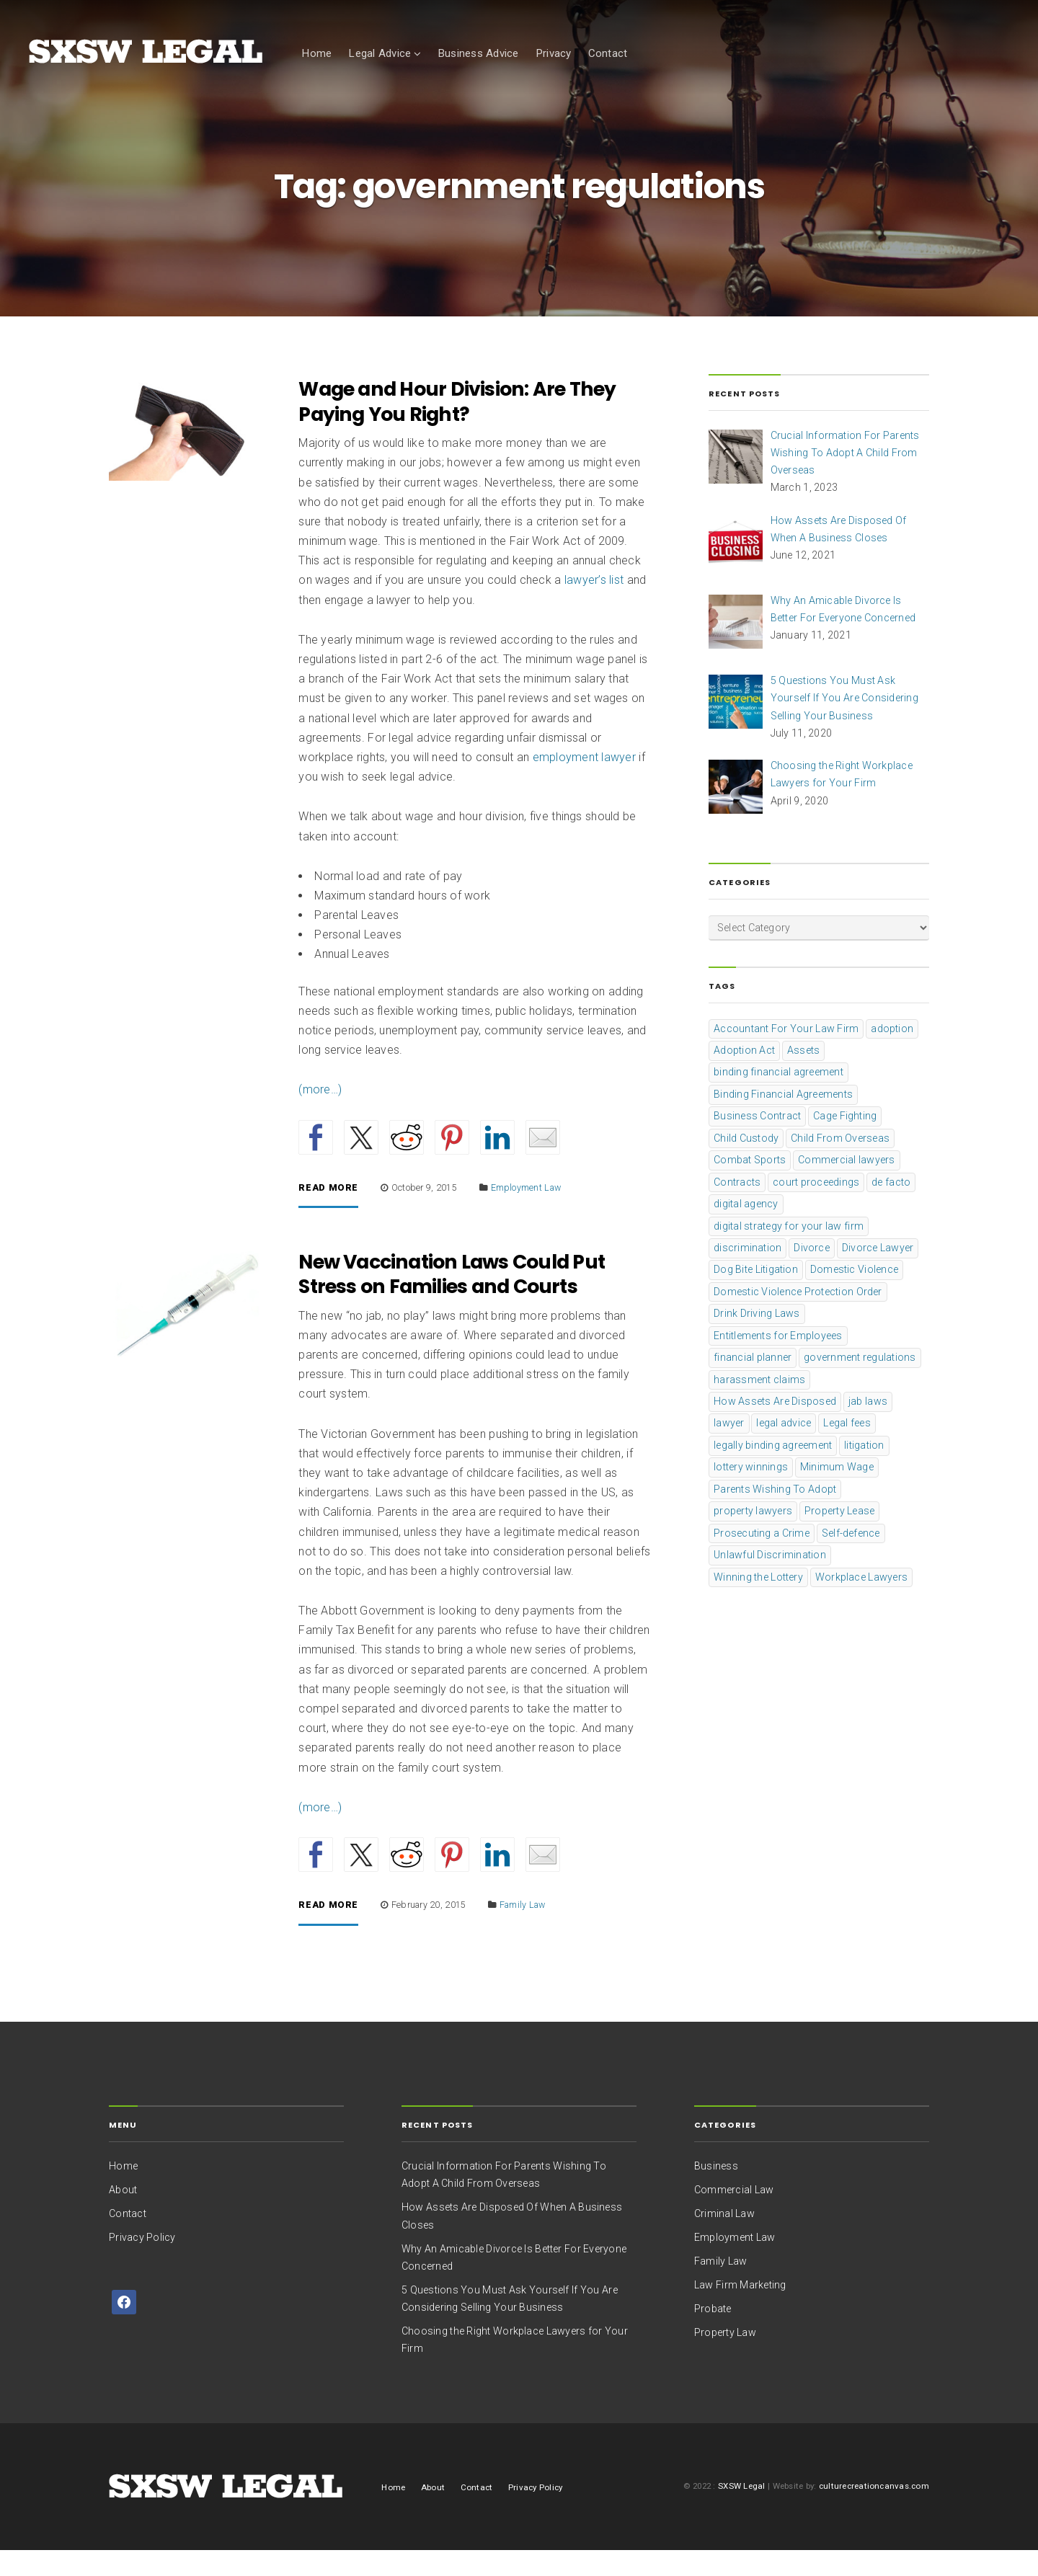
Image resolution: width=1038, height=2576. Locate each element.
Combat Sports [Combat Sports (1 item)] (750, 1185)
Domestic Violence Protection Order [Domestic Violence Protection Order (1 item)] (798, 1317)
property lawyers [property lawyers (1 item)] (753, 1536)
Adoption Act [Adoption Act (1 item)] (744, 1075)
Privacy (554, 53)
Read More (328, 1212)
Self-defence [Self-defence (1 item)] (851, 1558)
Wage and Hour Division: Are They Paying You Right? (457, 427)
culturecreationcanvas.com (874, 2511)
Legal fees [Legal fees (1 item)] (847, 1448)
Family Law (523, 1929)
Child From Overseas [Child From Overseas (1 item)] (840, 1163)
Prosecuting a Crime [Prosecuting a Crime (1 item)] (761, 1558)
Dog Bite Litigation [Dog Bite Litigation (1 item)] (756, 1294)
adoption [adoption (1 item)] (892, 1053)
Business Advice (478, 53)
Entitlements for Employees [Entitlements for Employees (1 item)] (778, 1361)
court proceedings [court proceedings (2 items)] (816, 1207)
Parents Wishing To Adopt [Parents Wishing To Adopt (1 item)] (775, 1514)
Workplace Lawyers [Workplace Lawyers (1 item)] (861, 1601)
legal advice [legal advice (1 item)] (783, 1448)
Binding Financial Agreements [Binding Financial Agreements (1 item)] (783, 1119)
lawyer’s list (594, 605)
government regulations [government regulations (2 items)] (859, 1382)
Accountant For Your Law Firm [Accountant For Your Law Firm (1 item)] (786, 1053)
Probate (713, 2334)
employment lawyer (584, 782)
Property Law (725, 2357)
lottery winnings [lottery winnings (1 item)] (751, 1492)
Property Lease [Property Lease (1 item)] (839, 1536)
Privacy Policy (142, 2262)
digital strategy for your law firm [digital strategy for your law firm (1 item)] (789, 1250)
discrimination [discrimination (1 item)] (747, 1273)
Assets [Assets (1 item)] (803, 1075)
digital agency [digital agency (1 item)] (746, 1229)
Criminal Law (724, 2238)
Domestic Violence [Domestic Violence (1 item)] (854, 1294)
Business (716, 2191)
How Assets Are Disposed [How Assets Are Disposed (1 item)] (775, 1426)
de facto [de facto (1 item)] (890, 1207)
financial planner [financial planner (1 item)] (752, 1382)
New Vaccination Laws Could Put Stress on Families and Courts (451, 1299)
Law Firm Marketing (740, 2310)
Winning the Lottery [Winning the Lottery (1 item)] (758, 1601)
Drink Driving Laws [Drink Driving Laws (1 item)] (757, 1338)
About (123, 2215)
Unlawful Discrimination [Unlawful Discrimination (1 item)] (770, 1580)
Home (316, 53)
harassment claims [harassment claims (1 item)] (759, 1404)
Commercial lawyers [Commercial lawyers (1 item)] (846, 1185)
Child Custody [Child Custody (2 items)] (746, 1163)
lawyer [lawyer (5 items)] (729, 1448)
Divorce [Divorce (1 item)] (812, 1273)
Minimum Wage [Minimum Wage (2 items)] (837, 1492)
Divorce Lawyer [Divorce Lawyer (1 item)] (878, 1273)
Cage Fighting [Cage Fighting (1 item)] (845, 1141)
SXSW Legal (742, 2511)
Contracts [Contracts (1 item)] (737, 1207)
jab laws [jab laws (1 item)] (867, 1426)
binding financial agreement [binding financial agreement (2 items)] (778, 1097)
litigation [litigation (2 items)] (864, 1470)
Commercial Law (734, 2215)
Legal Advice (379, 53)
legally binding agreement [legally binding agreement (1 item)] (773, 1470)
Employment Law (526, 1212)
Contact (608, 53)
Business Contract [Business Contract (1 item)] (757, 1141)
